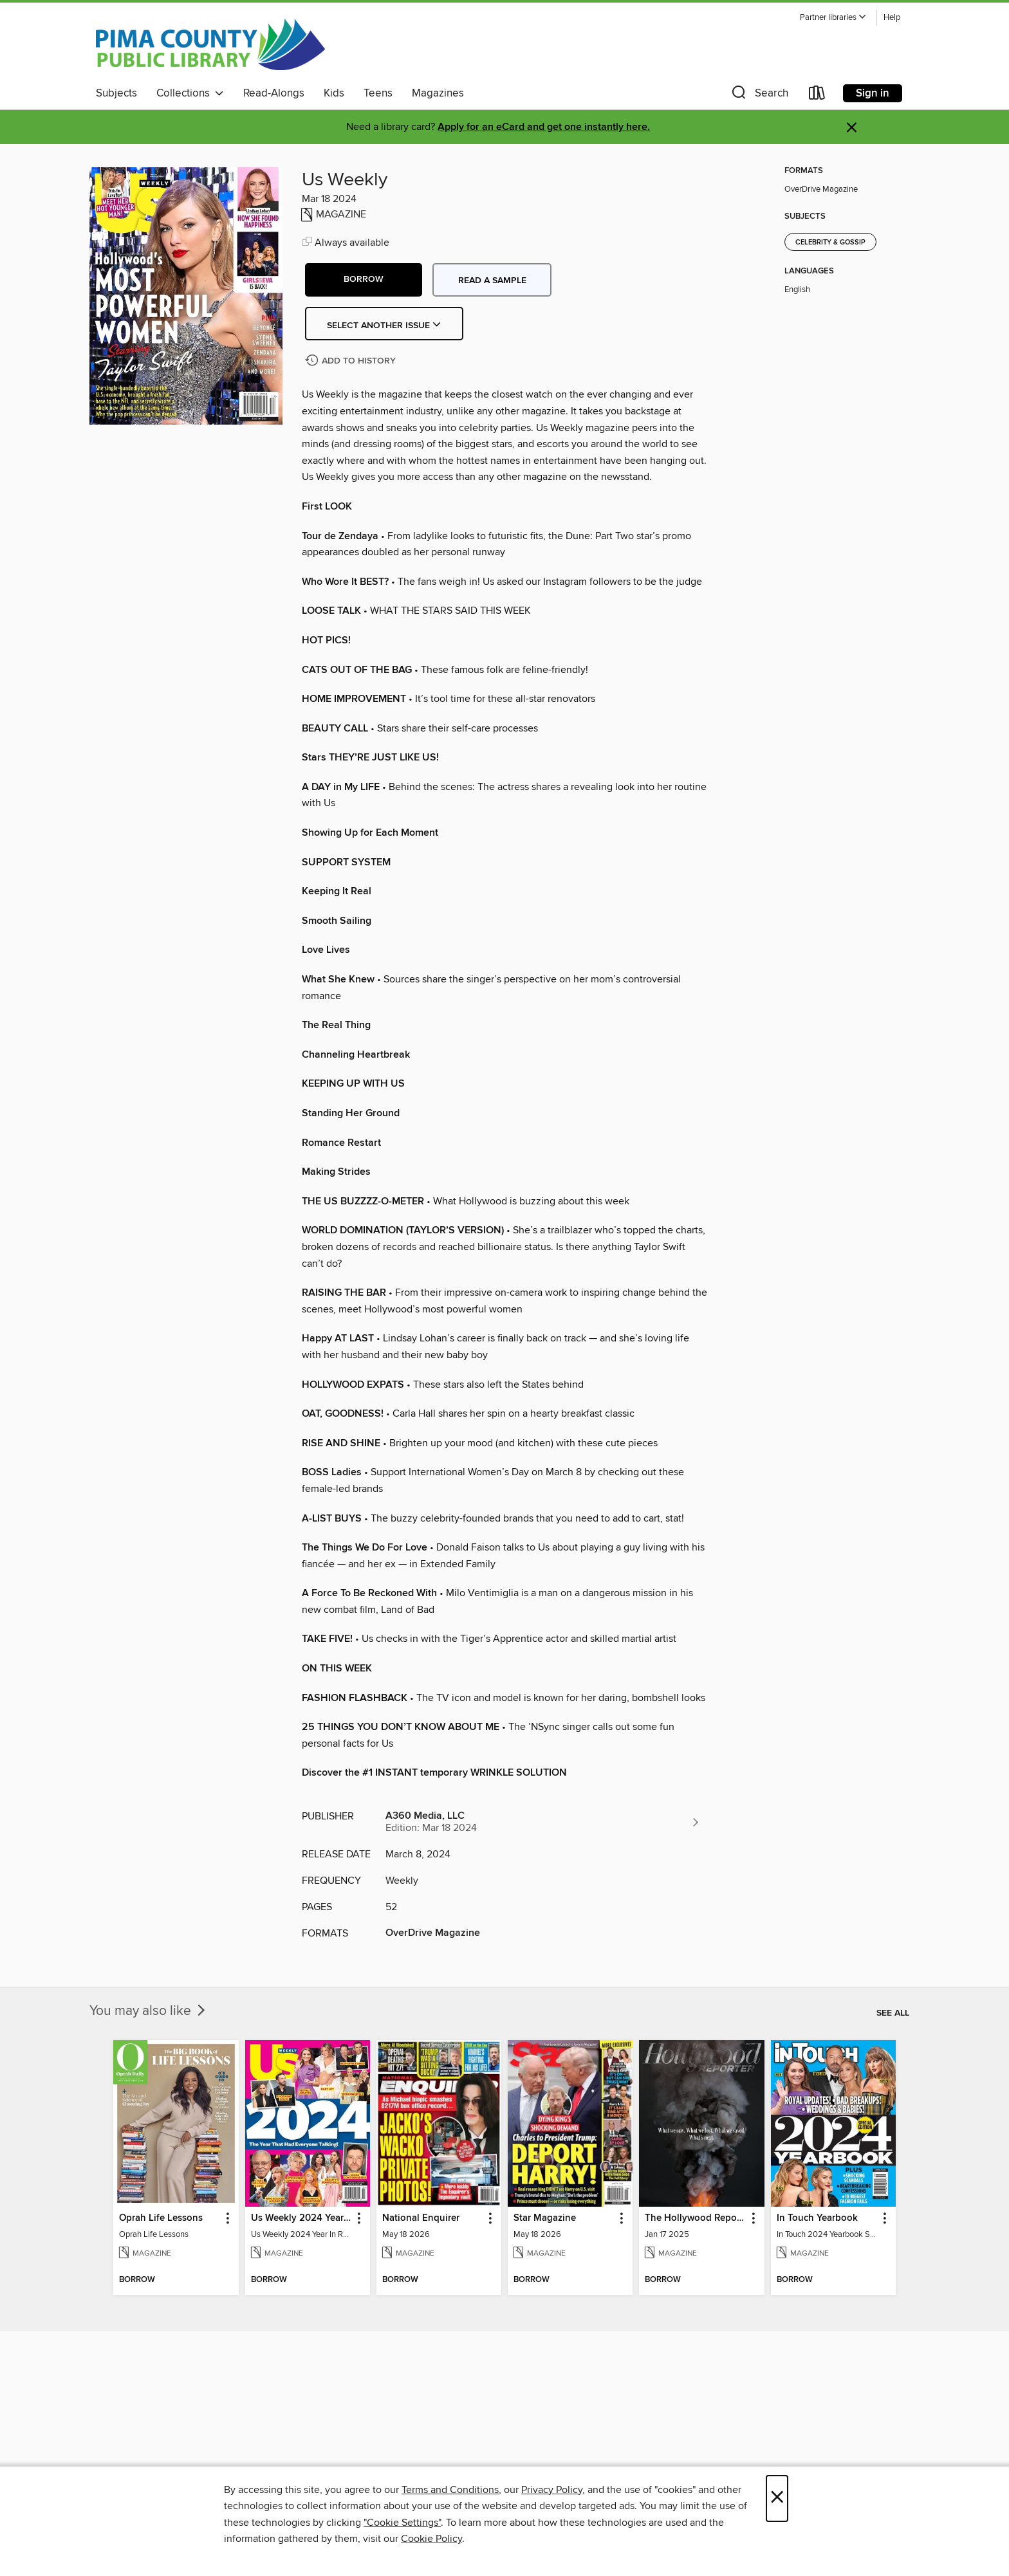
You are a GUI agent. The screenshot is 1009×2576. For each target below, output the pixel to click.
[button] (833, 18)
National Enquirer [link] (420, 2218)
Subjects (116, 93)
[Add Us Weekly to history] (352, 361)
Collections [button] (190, 93)
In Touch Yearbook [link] (817, 2218)
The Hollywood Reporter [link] (695, 2218)
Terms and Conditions (450, 2489)
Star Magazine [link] (545, 2218)
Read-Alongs (273, 93)
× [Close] (777, 2498)
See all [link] (892, 2013)
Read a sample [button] (492, 280)
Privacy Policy (551, 2489)
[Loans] (817, 95)
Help (892, 18)
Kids (334, 93)
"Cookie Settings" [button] (402, 2522)
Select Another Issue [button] (384, 325)
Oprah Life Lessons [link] (161, 2218)
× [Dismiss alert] (851, 128)
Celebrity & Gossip (830, 242)
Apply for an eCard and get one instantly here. (544, 127)
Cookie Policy (431, 2538)
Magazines (438, 93)
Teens (378, 93)
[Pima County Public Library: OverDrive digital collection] (210, 44)
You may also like (148, 2011)
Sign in (872, 93)
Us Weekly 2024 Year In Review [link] (301, 2218)
